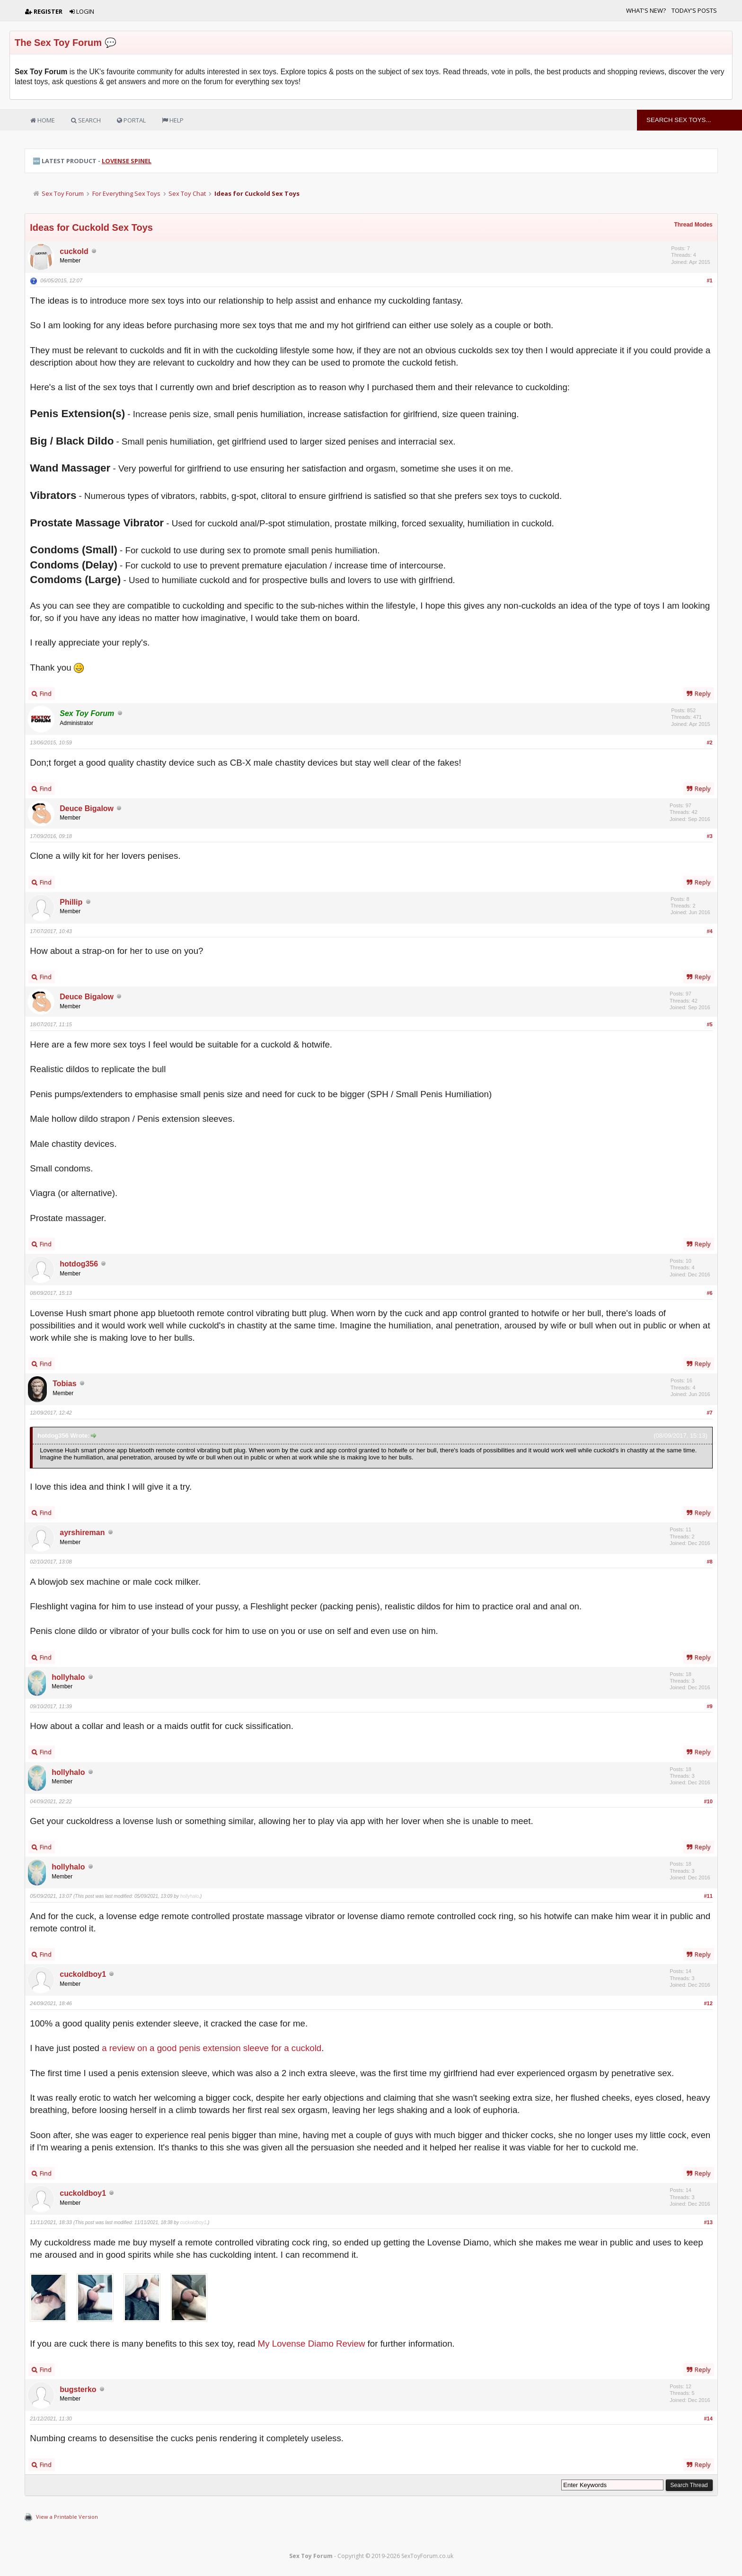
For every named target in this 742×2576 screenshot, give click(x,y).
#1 (710, 280)
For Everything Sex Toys (126, 193)
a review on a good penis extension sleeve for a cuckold (211, 2048)
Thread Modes (693, 224)
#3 (710, 836)
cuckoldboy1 (83, 1974)
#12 (708, 2003)
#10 (708, 1801)
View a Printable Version (67, 2516)
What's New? (646, 10)
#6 (710, 1293)
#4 (710, 931)
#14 (708, 2418)
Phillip (71, 902)
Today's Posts (694, 10)
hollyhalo (68, 1677)
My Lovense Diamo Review (311, 2344)
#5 (710, 1024)
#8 (710, 1561)
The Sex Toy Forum (58, 42)
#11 (708, 1896)
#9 (710, 1706)
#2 (710, 742)
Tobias (64, 1384)
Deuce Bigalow (87, 808)
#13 (708, 2222)
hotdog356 (79, 1264)
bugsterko (78, 2389)
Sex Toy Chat (187, 193)
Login (82, 11)
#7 (710, 1412)
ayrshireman (82, 1532)
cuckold (74, 251)
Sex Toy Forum (63, 193)
